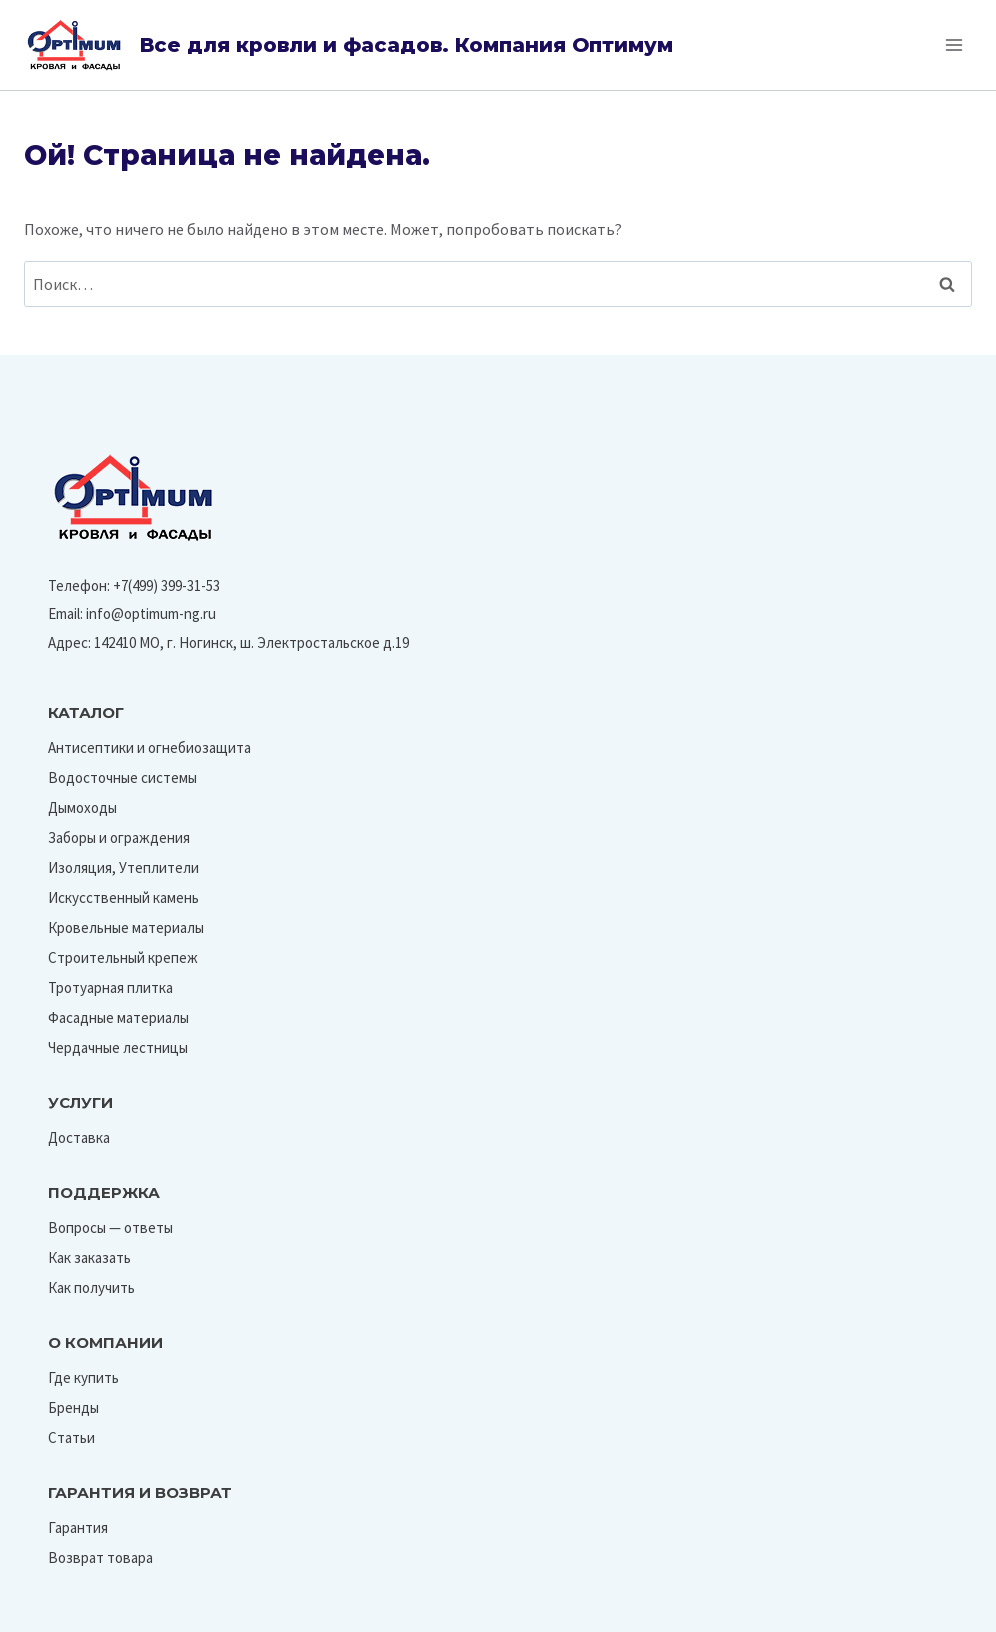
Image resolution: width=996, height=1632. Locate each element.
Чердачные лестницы (118, 1047)
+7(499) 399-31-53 (166, 585)
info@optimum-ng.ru (151, 613)
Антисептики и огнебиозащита (149, 747)
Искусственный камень (123, 897)
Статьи (71, 1437)
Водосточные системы (122, 777)
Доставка (79, 1137)
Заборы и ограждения (119, 837)
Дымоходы (82, 807)
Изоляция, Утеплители (123, 867)
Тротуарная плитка (110, 987)
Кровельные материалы (126, 927)
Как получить (91, 1287)
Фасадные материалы (118, 1017)
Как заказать (89, 1257)
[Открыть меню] (953, 44)
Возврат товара (100, 1557)
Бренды (73, 1407)
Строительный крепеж (123, 957)
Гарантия (78, 1527)
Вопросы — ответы (110, 1227)
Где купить (83, 1377)
